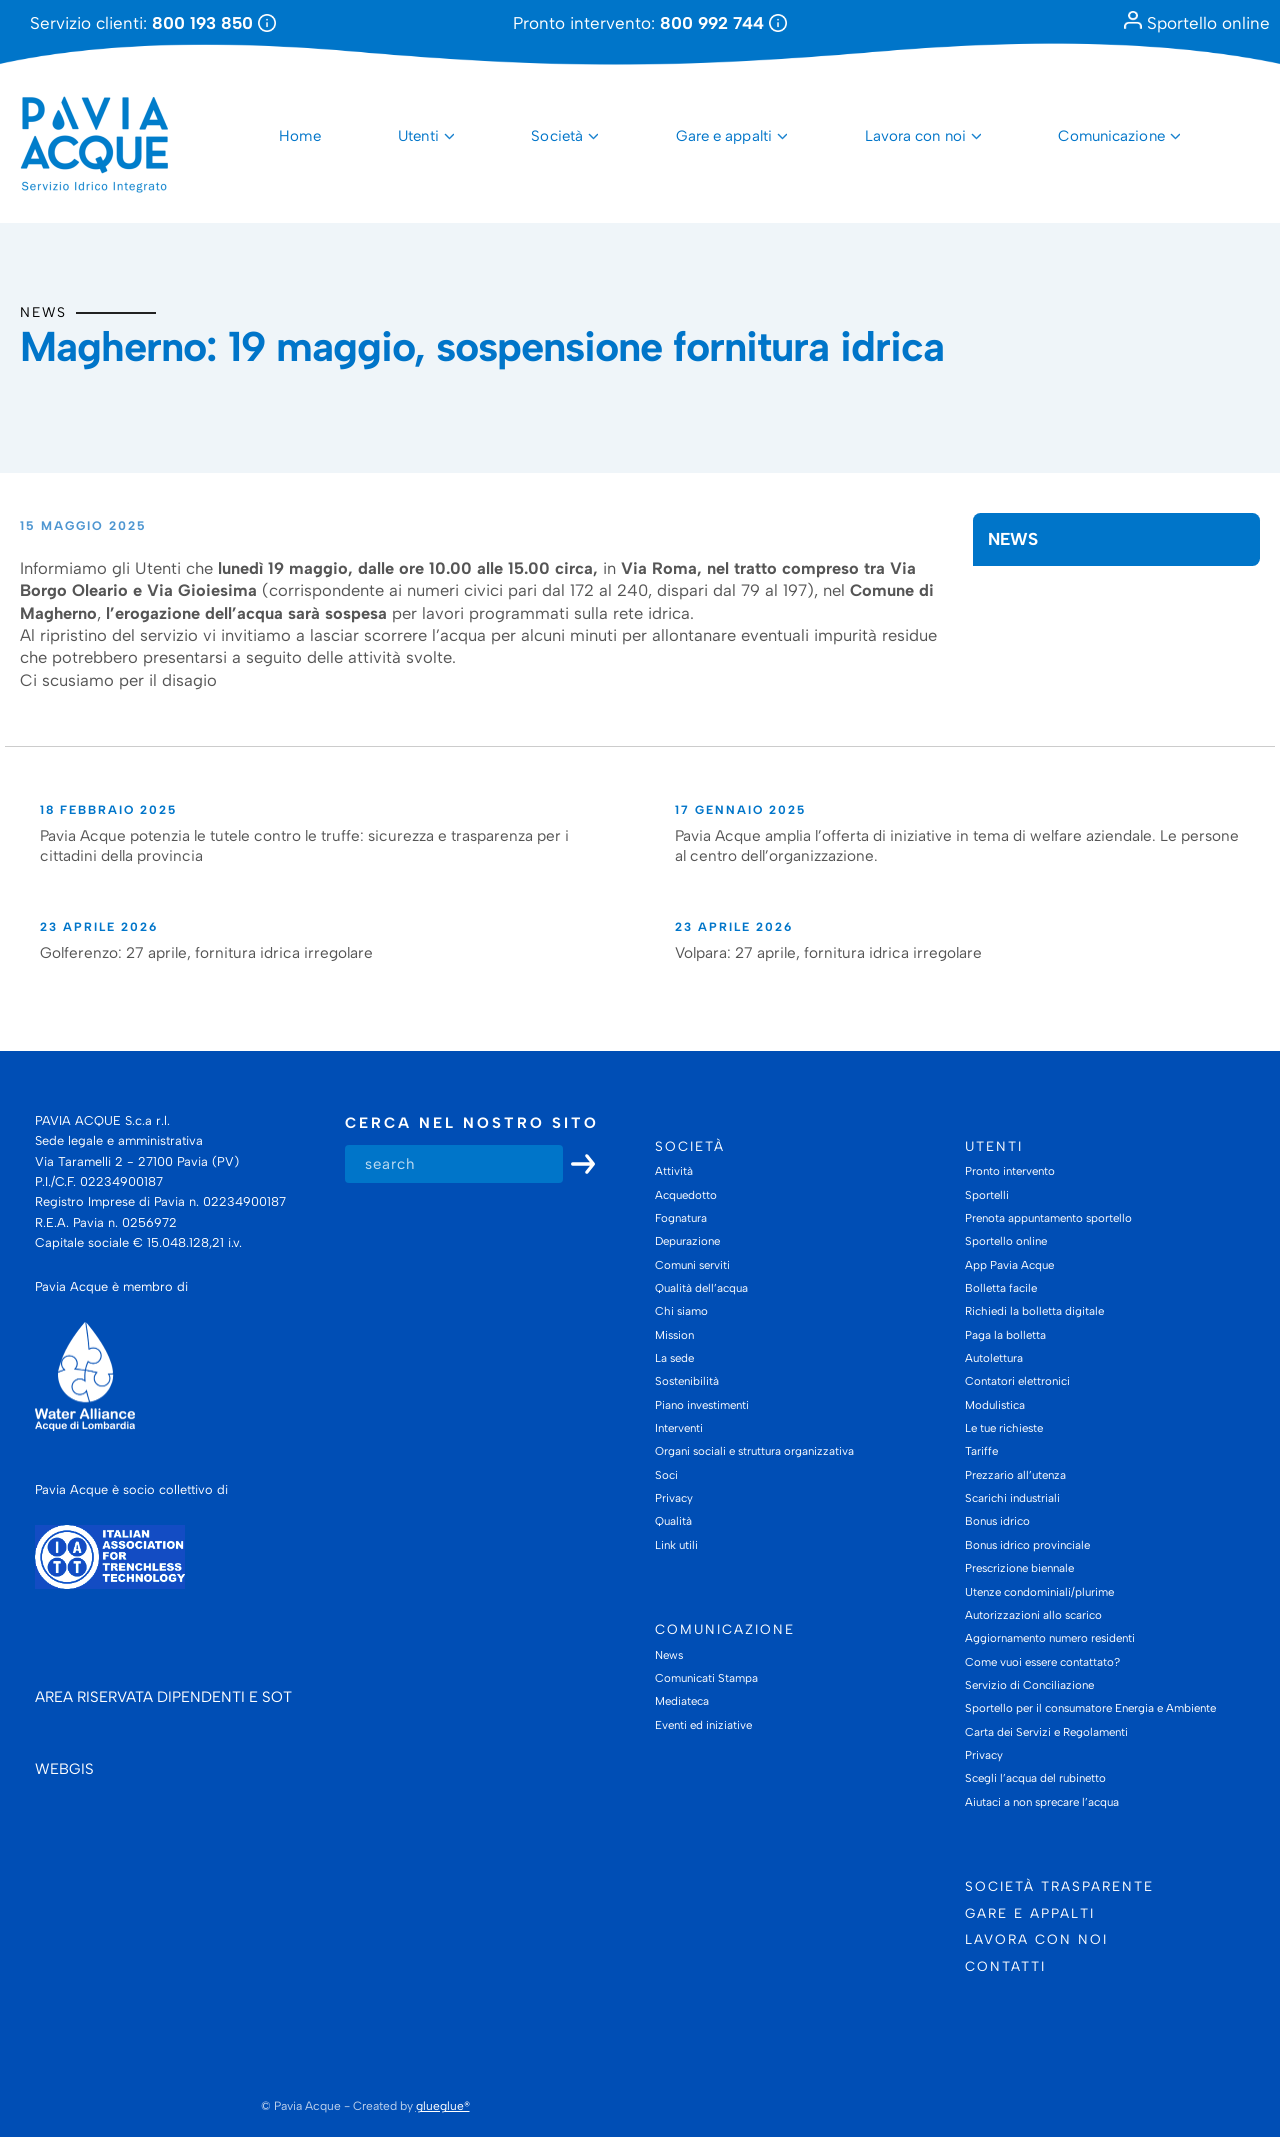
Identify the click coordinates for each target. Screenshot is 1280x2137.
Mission (674, 1335)
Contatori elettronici (1017, 1381)
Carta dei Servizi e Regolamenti (1046, 1732)
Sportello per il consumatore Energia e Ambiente (1090, 1708)
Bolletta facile (1001, 1288)
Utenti (418, 136)
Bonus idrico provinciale (1027, 1545)
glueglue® (443, 2106)
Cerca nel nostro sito (472, 1123)
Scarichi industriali (1012, 1498)
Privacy (674, 1498)
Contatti (1005, 1966)
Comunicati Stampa (706, 1678)
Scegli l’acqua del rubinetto (1035, 1778)
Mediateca (682, 1702)
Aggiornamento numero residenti (1050, 1638)
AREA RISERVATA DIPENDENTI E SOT (163, 1697)
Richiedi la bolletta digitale (1034, 1311)
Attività (674, 1171)
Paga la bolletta (1005, 1335)
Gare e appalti (724, 136)
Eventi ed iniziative (703, 1725)
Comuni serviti (692, 1265)
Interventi (679, 1428)
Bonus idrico (997, 1522)
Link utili (676, 1545)
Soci (666, 1475)
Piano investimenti (702, 1405)
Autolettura (994, 1358)
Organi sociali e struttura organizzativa (754, 1452)
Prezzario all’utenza (1015, 1475)
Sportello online (1197, 23)
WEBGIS (64, 1769)
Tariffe (981, 1452)
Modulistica (995, 1405)
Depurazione (687, 1241)
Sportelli (987, 1195)
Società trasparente (1059, 1886)
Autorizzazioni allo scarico (1033, 1615)
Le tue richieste (1004, 1428)
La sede (674, 1358)
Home (299, 136)
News (43, 312)
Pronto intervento (1010, 1171)
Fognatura (681, 1218)
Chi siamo (681, 1311)
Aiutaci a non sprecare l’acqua (1042, 1802)
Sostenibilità (687, 1381)
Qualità (673, 1522)
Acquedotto (686, 1195)
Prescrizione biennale (1019, 1568)
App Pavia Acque (1009, 1265)
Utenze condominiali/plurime (1039, 1592)
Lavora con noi (915, 136)
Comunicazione (1111, 136)
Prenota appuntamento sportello (1048, 1218)
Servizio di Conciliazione (1029, 1685)
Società (557, 136)
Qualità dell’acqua (701, 1288)
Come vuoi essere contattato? (1042, 1662)
